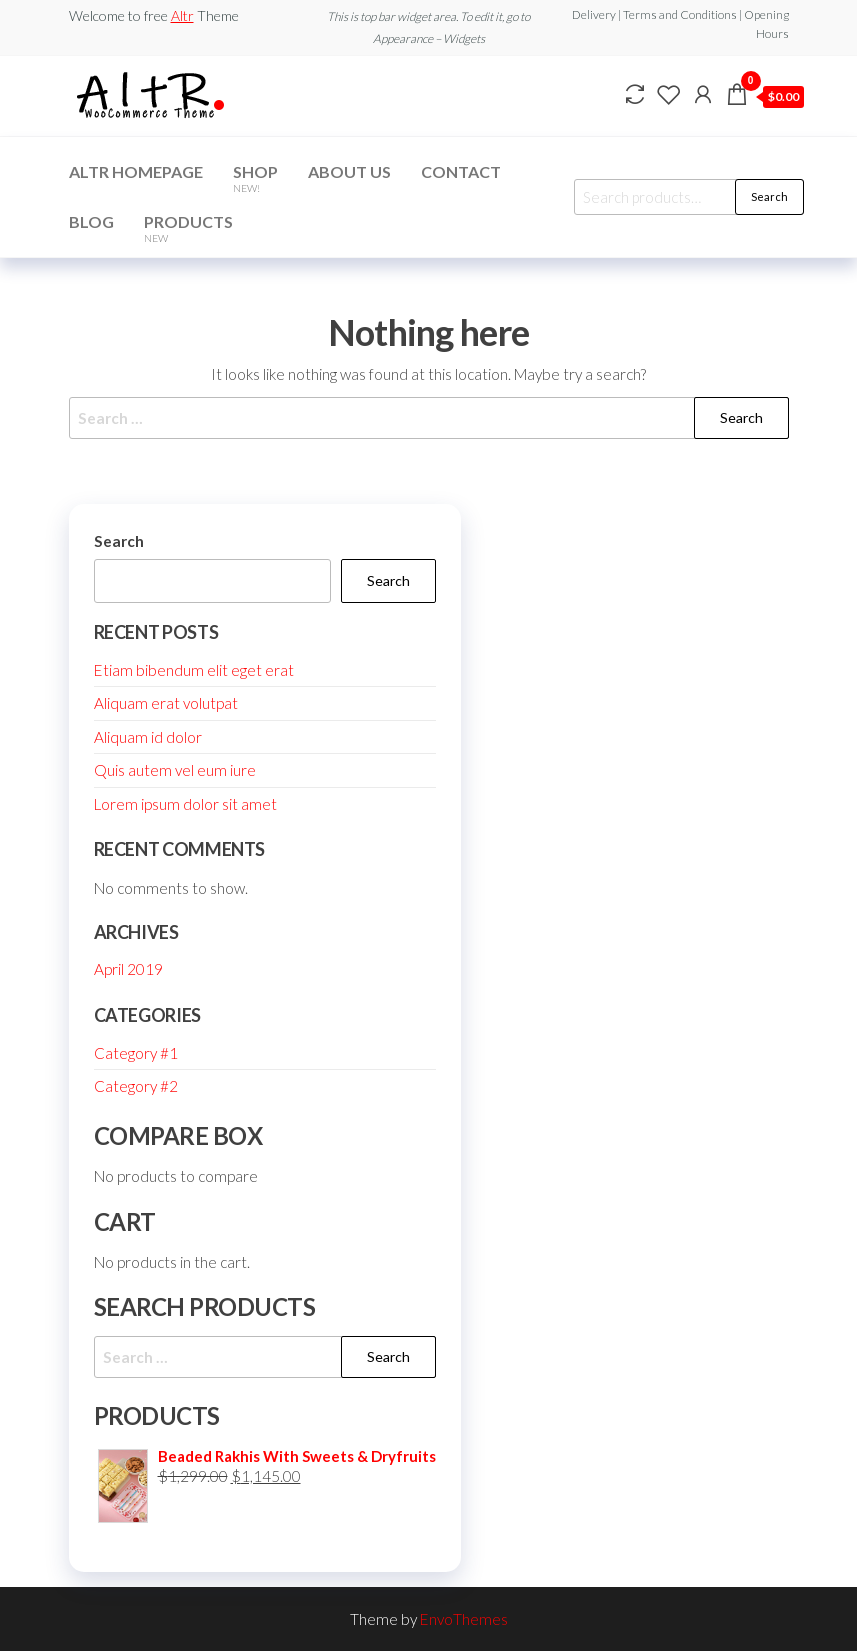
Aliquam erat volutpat (166, 703)
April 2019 (128, 969)
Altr (182, 15)
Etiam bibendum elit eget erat (194, 670)
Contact (461, 171)
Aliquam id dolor (148, 737)
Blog (91, 221)
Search (769, 196)
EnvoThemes (464, 1619)
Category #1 (136, 1053)
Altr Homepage (136, 171)
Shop (255, 178)
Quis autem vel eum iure (175, 770)
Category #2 (136, 1086)
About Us (349, 171)
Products (188, 228)
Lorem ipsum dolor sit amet (185, 804)
